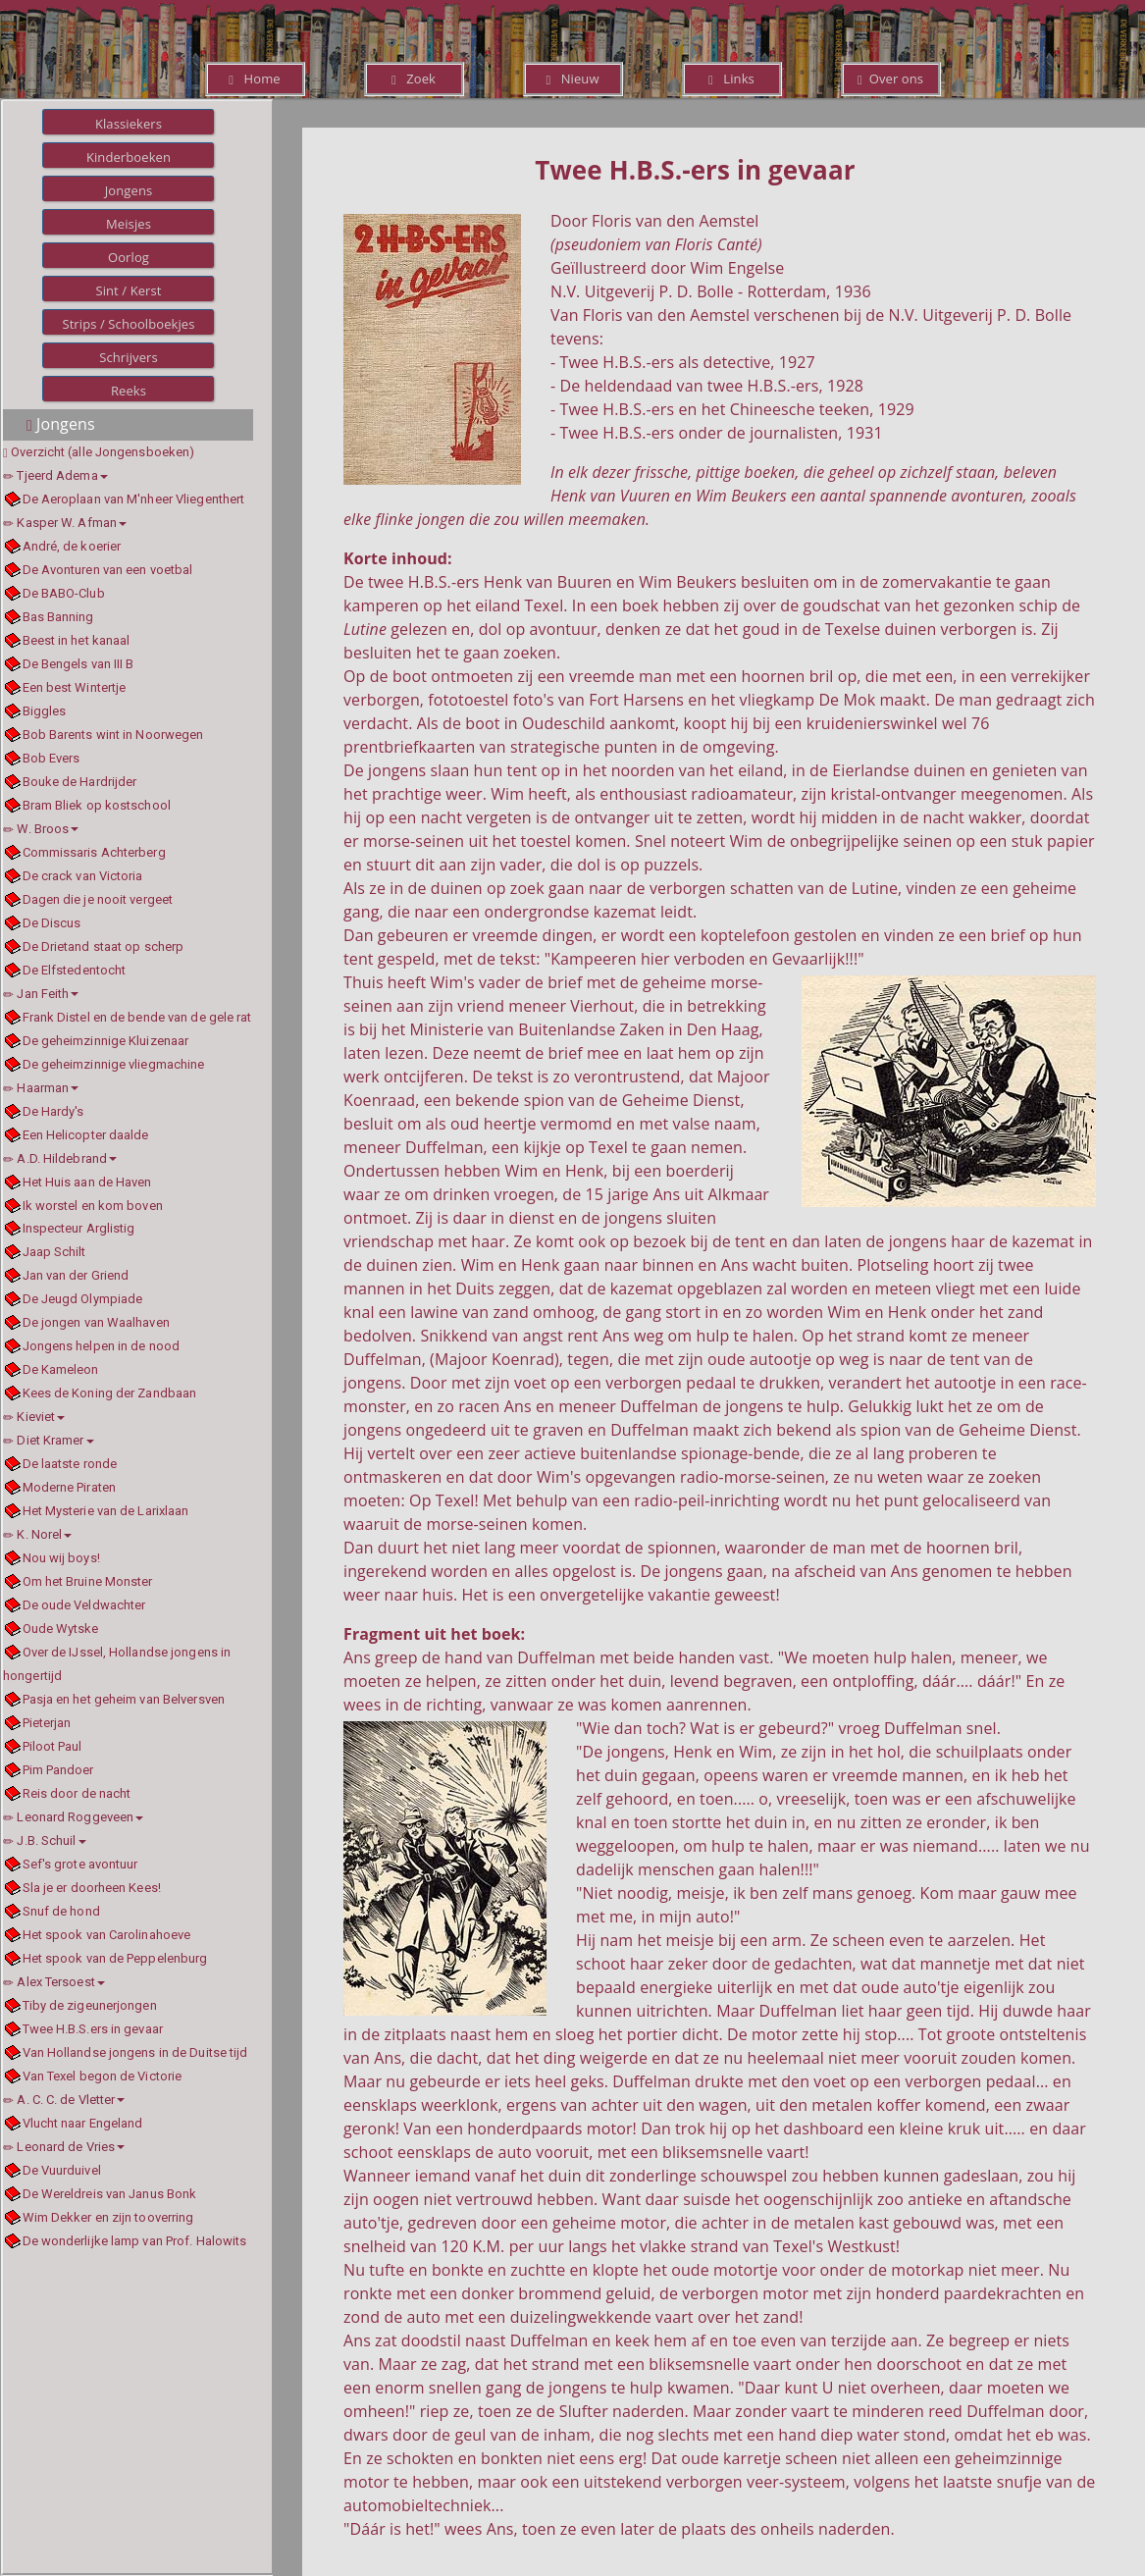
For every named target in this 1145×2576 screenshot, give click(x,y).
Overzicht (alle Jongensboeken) (102, 452)
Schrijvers (128, 357)
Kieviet (34, 1416)
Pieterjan (47, 1722)
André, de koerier (72, 546)
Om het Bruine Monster (88, 1581)
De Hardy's (53, 1111)
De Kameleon (61, 1369)
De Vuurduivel (62, 2170)
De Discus (52, 923)
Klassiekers (128, 123)
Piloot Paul (52, 1746)
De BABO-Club (64, 593)
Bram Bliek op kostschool (97, 805)
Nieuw (572, 78)
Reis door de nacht (77, 1793)
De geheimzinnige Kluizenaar (106, 1040)
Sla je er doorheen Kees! (92, 1887)
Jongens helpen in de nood (102, 1346)
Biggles (45, 711)
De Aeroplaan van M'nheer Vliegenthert (134, 499)
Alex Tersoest (54, 1981)
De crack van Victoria (83, 875)
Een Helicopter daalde (86, 1135)
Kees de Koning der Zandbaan (110, 1393)
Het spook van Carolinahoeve (107, 1934)
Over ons (890, 78)
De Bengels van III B (78, 664)
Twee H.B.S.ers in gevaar (93, 2029)
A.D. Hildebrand (60, 1158)
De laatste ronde (70, 1463)
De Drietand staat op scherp (103, 946)
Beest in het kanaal (76, 640)
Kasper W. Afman (65, 522)
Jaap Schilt (54, 1251)
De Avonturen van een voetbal (108, 569)
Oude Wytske (61, 1628)
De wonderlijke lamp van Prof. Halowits (135, 2241)
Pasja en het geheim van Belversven (124, 1699)
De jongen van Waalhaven (96, 1322)
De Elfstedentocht (75, 970)
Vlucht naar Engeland (83, 2123)
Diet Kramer (48, 1440)
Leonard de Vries (64, 2146)
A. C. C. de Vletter (64, 2099)
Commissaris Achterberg (94, 852)
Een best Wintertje (75, 687)
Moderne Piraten (70, 1487)
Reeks (128, 390)
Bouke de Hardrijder (80, 781)
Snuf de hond (61, 1911)
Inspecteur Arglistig (79, 1228)
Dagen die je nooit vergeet (98, 899)
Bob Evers (51, 758)
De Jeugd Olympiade (83, 1298)
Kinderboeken (128, 157)
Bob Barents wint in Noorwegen (113, 734)
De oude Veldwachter (84, 1605)
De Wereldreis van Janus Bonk (110, 2193)
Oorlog (128, 257)
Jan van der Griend (76, 1275)
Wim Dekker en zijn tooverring (108, 2217)
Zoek (413, 78)
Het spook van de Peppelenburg (115, 1958)
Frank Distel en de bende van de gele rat (137, 1017)
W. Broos (40, 828)
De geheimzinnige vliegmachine (114, 1064)
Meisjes (128, 224)
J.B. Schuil (44, 1840)
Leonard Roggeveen (73, 1817)
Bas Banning (58, 616)
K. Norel (37, 1534)
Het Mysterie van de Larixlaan (106, 1510)
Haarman (40, 1087)
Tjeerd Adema (55, 475)
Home (254, 78)
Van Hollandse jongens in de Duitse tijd (135, 2052)
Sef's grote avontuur (80, 1864)
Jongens (129, 190)
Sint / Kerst (128, 290)
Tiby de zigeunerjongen (90, 2005)
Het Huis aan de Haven (87, 1182)
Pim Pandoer (58, 1769)
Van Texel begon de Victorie (102, 2076)
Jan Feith (40, 993)
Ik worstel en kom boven (93, 1205)
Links (731, 78)
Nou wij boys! (61, 1558)
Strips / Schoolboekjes (128, 324)
